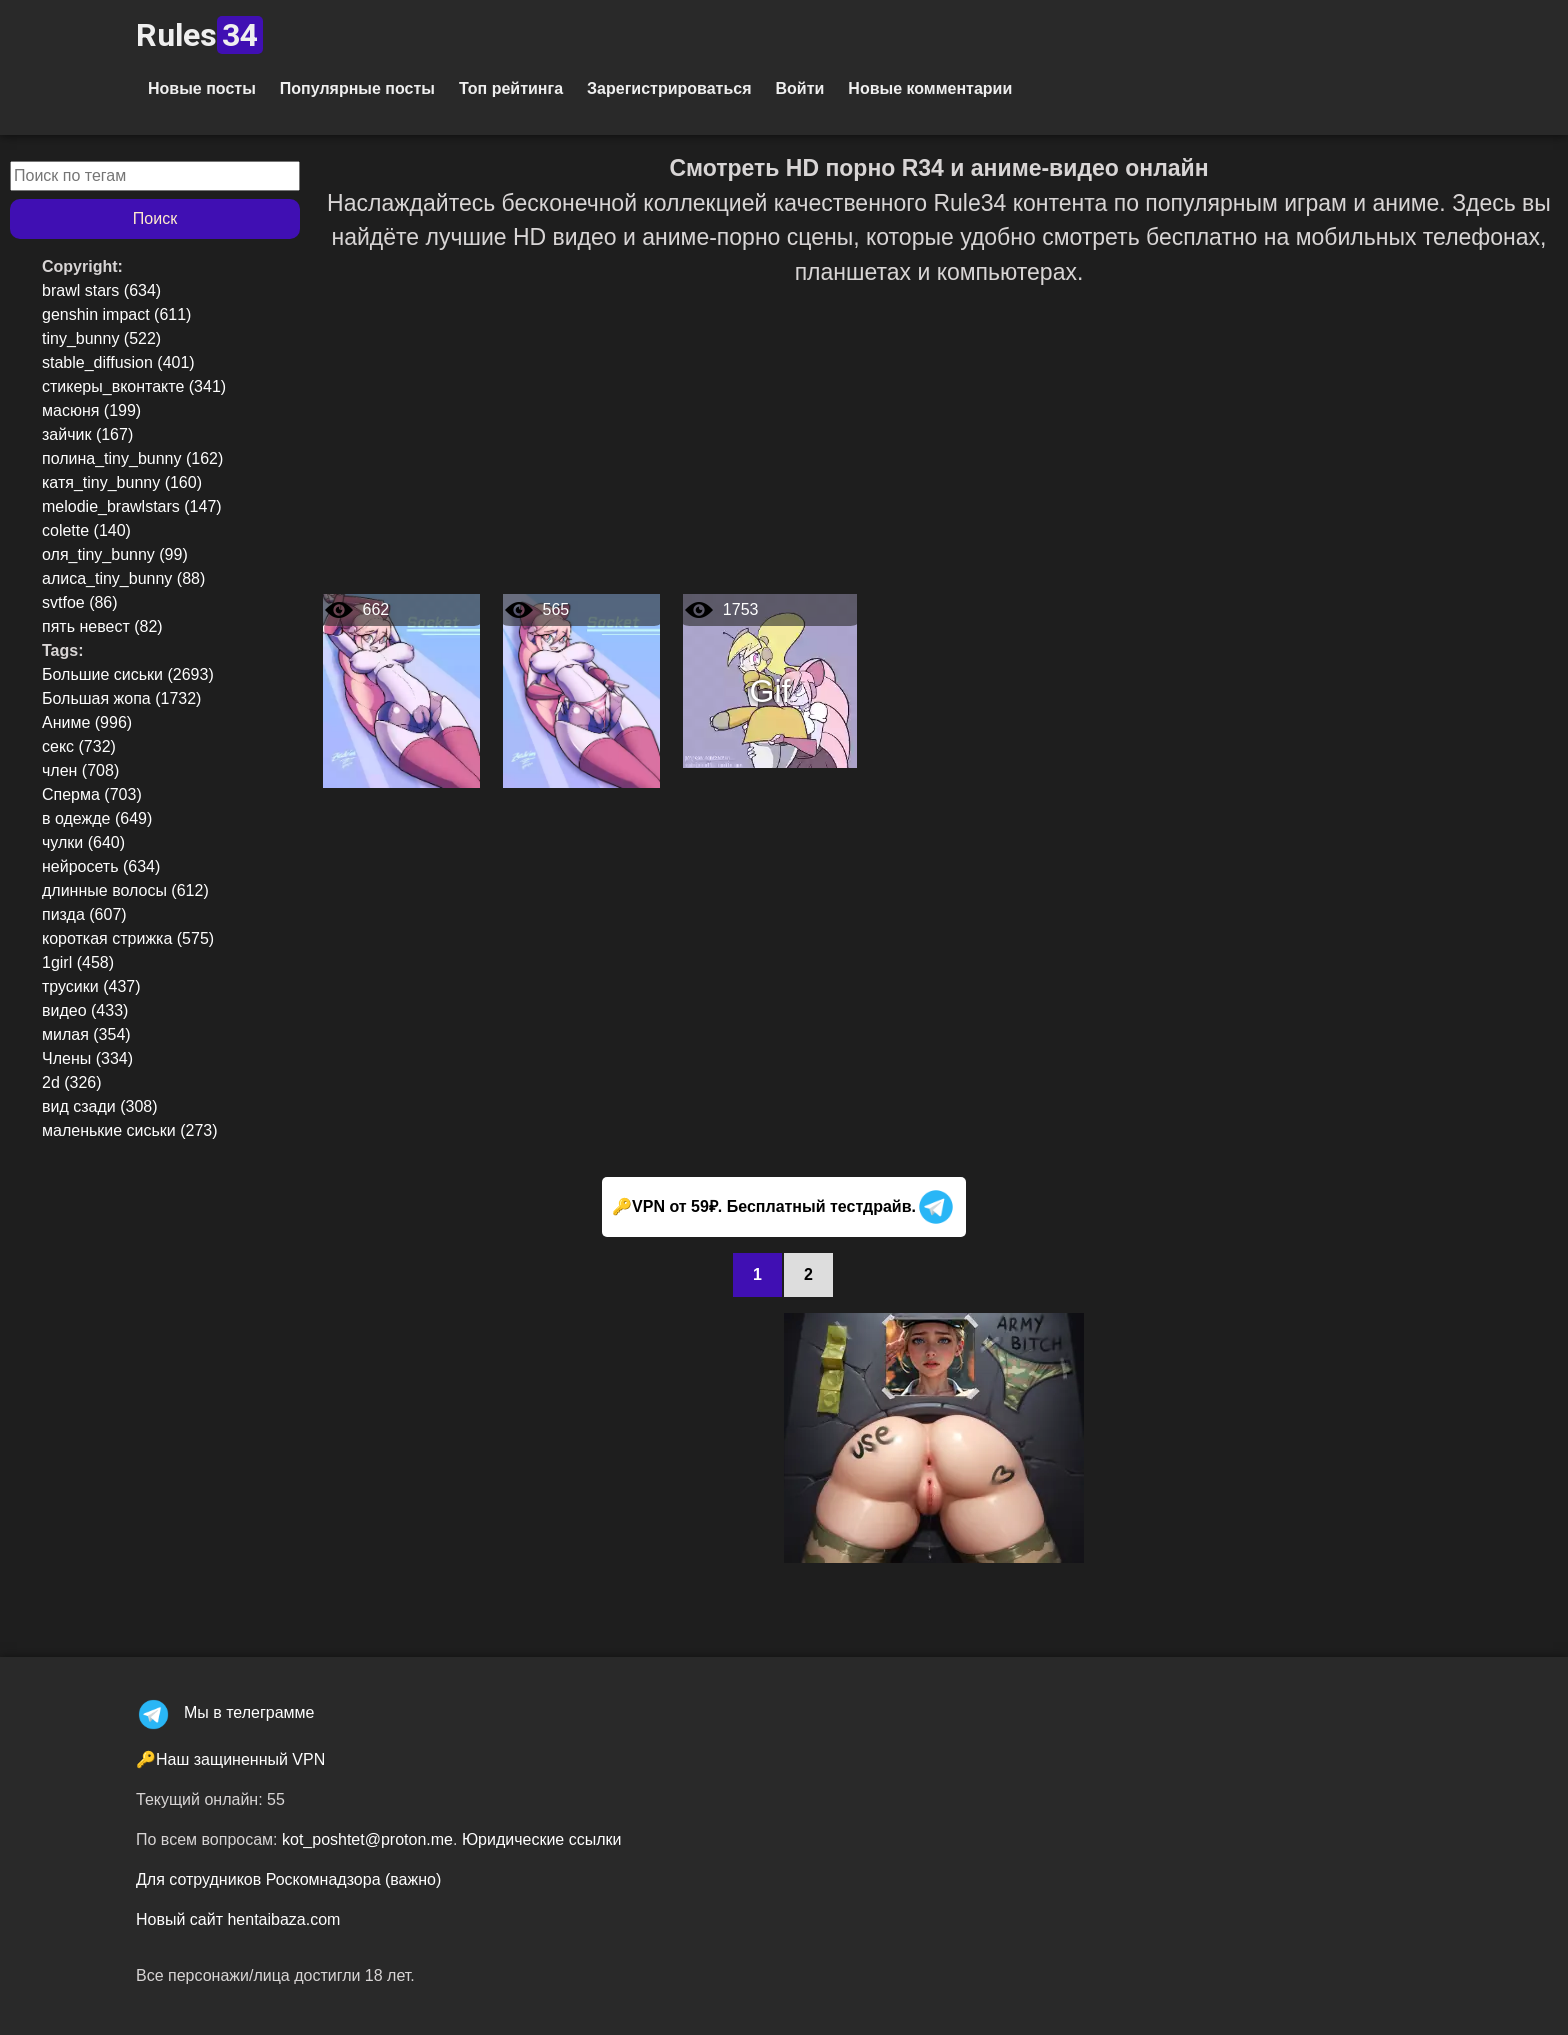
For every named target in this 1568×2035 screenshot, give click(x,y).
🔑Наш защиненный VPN (230, 1759)
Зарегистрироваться (669, 88)
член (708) (80, 770)
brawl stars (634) (101, 290)
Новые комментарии (930, 88)
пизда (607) (84, 914)
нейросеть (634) (101, 866)
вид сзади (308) (100, 1106)
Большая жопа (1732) (121, 698)
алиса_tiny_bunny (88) (123, 578)
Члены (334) (87, 1058)
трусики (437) (91, 986)
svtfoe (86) (80, 602)
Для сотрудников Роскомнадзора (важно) (288, 1879)
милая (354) (86, 1034)
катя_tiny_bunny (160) (122, 482)
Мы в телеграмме (225, 1712)
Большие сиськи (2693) (128, 674)
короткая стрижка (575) (128, 938)
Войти (799, 88)
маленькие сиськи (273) (130, 1130)
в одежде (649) (97, 818)
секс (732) (79, 746)
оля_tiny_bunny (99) (115, 554)
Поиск (155, 218)
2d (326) (72, 1082)
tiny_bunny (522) (101, 338)
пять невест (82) (102, 626)
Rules (199, 35)
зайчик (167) (87, 434)
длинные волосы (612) (125, 890)
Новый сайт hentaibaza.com (238, 1919)
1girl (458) (78, 962)
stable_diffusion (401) (118, 362)
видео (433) (85, 1010)
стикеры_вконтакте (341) (134, 386)
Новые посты (202, 88)
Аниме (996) (87, 722)
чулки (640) (83, 842)
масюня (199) (91, 410)
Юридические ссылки (542, 1839)
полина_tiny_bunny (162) (132, 458)
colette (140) (86, 530)
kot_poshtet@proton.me (367, 1839)
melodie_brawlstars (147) (132, 506)
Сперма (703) (92, 794)
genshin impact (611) (116, 314)
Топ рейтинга (511, 88)
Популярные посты (357, 88)
